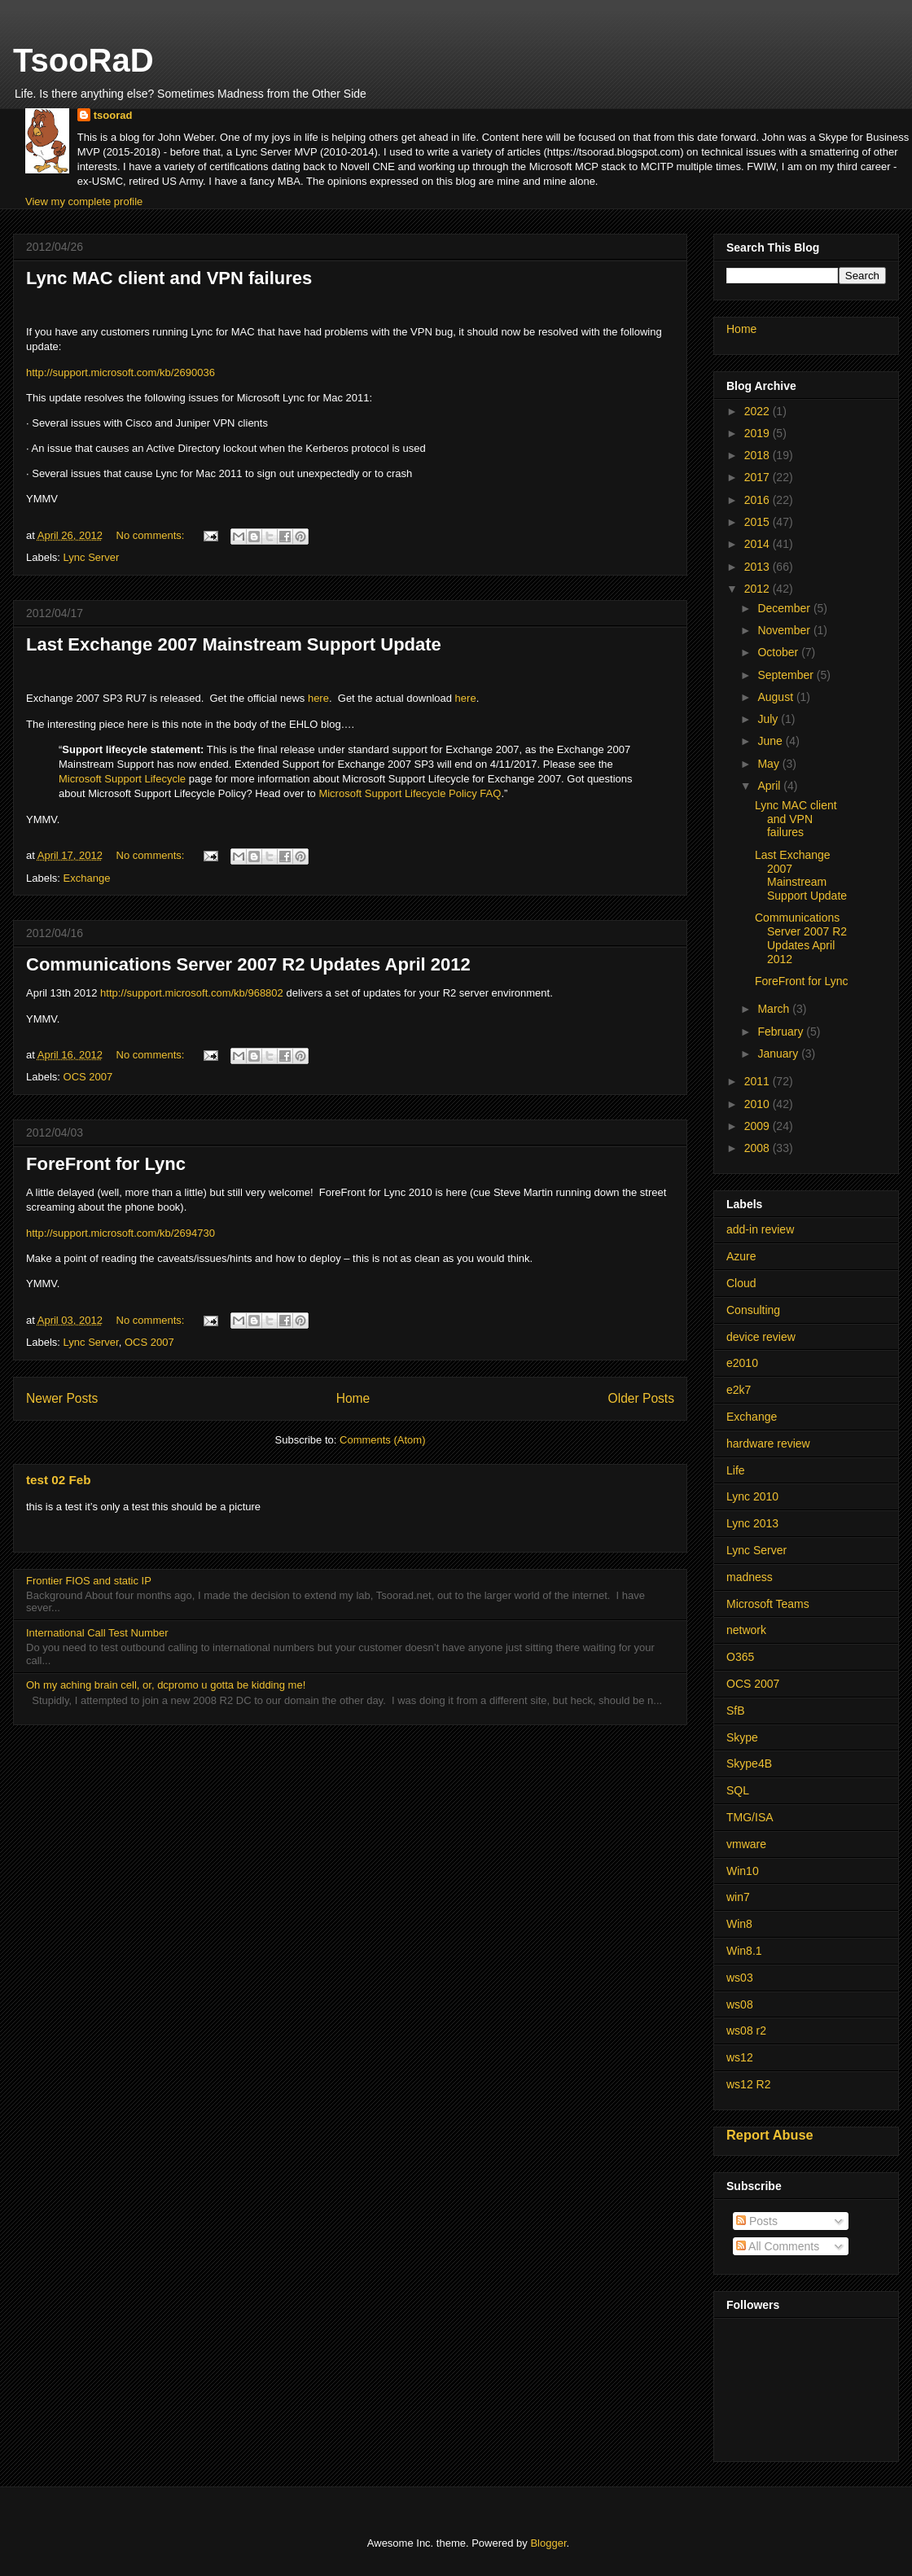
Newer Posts (62, 1398)
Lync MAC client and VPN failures (169, 278)
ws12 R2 (748, 2084)
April (770, 785)
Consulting (753, 1309)
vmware (746, 1844)
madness (749, 1577)
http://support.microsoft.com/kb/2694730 (120, 1233)
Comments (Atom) (382, 1440)
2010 (758, 1104)
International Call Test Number (97, 1633)
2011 (758, 1081)
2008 (758, 1147)
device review (761, 1336)
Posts (757, 2221)
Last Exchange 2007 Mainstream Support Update (233, 644)
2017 (758, 477)
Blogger (548, 2543)
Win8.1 (744, 1950)
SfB (735, 1710)
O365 (740, 1656)
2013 (758, 566)
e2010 (742, 1362)
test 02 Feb (58, 1480)
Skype (742, 1737)
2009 (758, 1125)
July (769, 718)
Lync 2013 (752, 1523)
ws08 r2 (746, 2030)
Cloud (741, 1283)
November (785, 630)
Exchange (87, 878)
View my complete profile (83, 201)
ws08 (739, 2004)
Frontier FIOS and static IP (88, 1581)
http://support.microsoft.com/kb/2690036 (120, 372)
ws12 (739, 2057)
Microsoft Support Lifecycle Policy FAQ (409, 793)
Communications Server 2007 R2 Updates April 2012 (248, 964)
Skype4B (749, 1763)
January (779, 1053)
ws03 (739, 1977)
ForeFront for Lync (106, 1164)
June (771, 740)
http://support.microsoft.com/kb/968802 (191, 993)
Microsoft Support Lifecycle (122, 779)
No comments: (151, 535)
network (746, 1629)
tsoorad (113, 115)
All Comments (777, 2246)
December (785, 608)
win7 (738, 1897)
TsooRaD (83, 60)
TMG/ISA (750, 1817)
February (781, 1031)
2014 (758, 543)
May (769, 763)
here (318, 698)
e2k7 (738, 1389)
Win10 (742, 1870)
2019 (758, 433)
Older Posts (641, 1398)
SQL (737, 1790)
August (776, 696)
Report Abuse (769, 2134)
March (774, 1008)
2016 (758, 499)
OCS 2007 (88, 1077)
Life (735, 1470)
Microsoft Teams (767, 1603)
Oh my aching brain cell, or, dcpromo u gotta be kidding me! (165, 1685)
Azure (741, 1256)
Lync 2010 (752, 1496)
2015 (758, 521)
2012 (758, 588)
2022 (758, 411)
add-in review (760, 1229)
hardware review (768, 1443)
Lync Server (92, 557)
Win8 (739, 1923)
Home (353, 1398)
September (786, 674)
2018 (758, 455)
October (779, 652)
